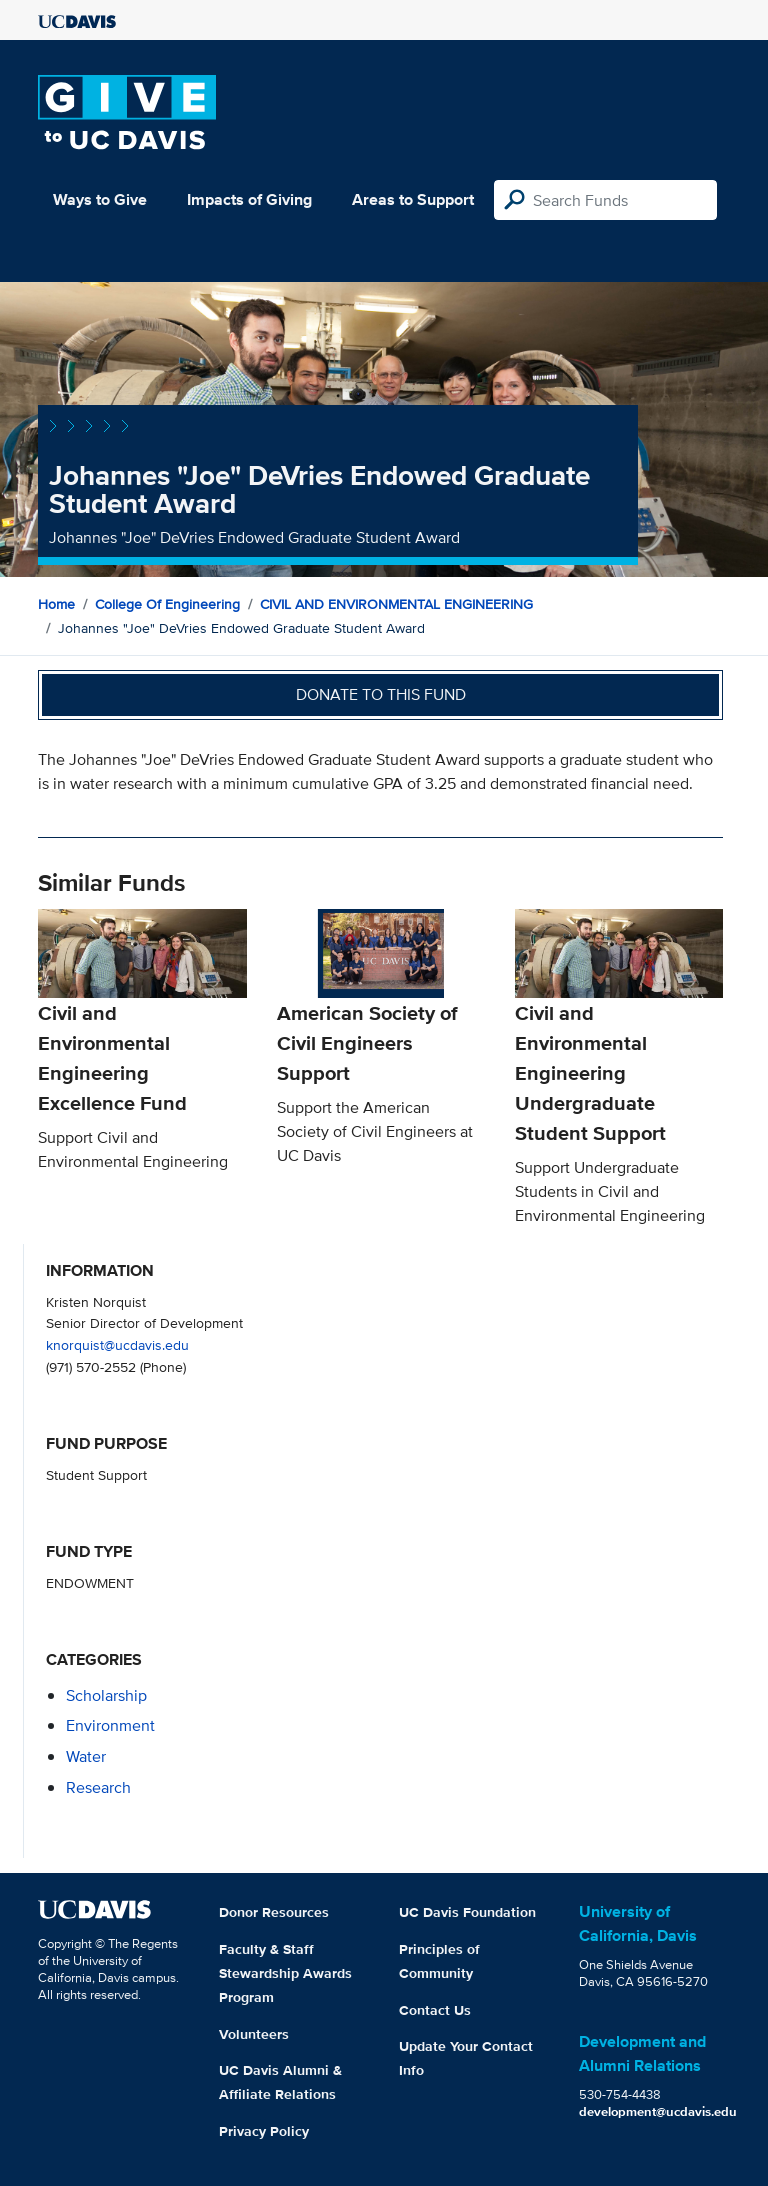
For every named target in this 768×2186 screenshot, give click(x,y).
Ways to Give (100, 199)
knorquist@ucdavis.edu (117, 1344)
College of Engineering (167, 604)
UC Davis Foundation (467, 1912)
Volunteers (254, 2034)
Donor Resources (274, 1912)
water (86, 1756)
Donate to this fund (381, 694)
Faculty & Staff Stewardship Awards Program (285, 1973)
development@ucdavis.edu (658, 2111)
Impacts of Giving (249, 199)
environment (110, 1725)
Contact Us (435, 2010)
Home (56, 604)
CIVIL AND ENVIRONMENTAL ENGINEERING (396, 604)
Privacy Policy (264, 2131)
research (98, 1787)
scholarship (106, 1695)
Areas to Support (413, 199)
